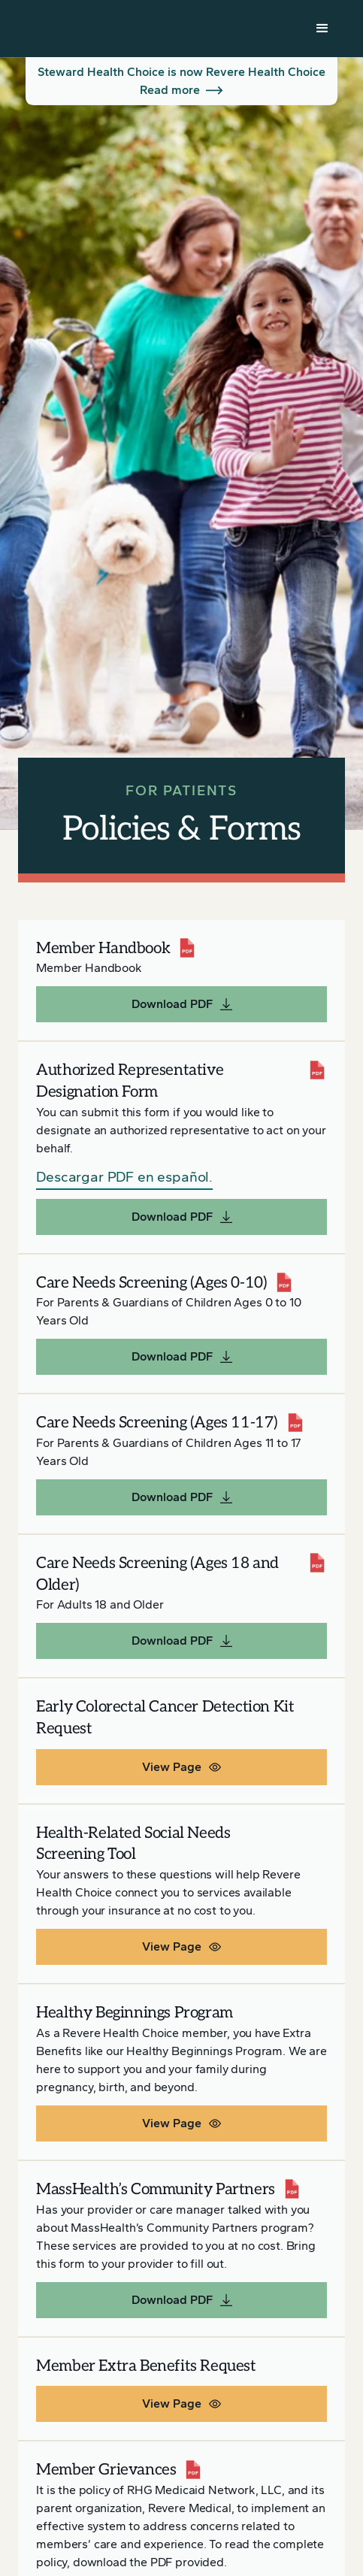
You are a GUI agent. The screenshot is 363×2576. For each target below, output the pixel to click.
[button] (322, 28)
